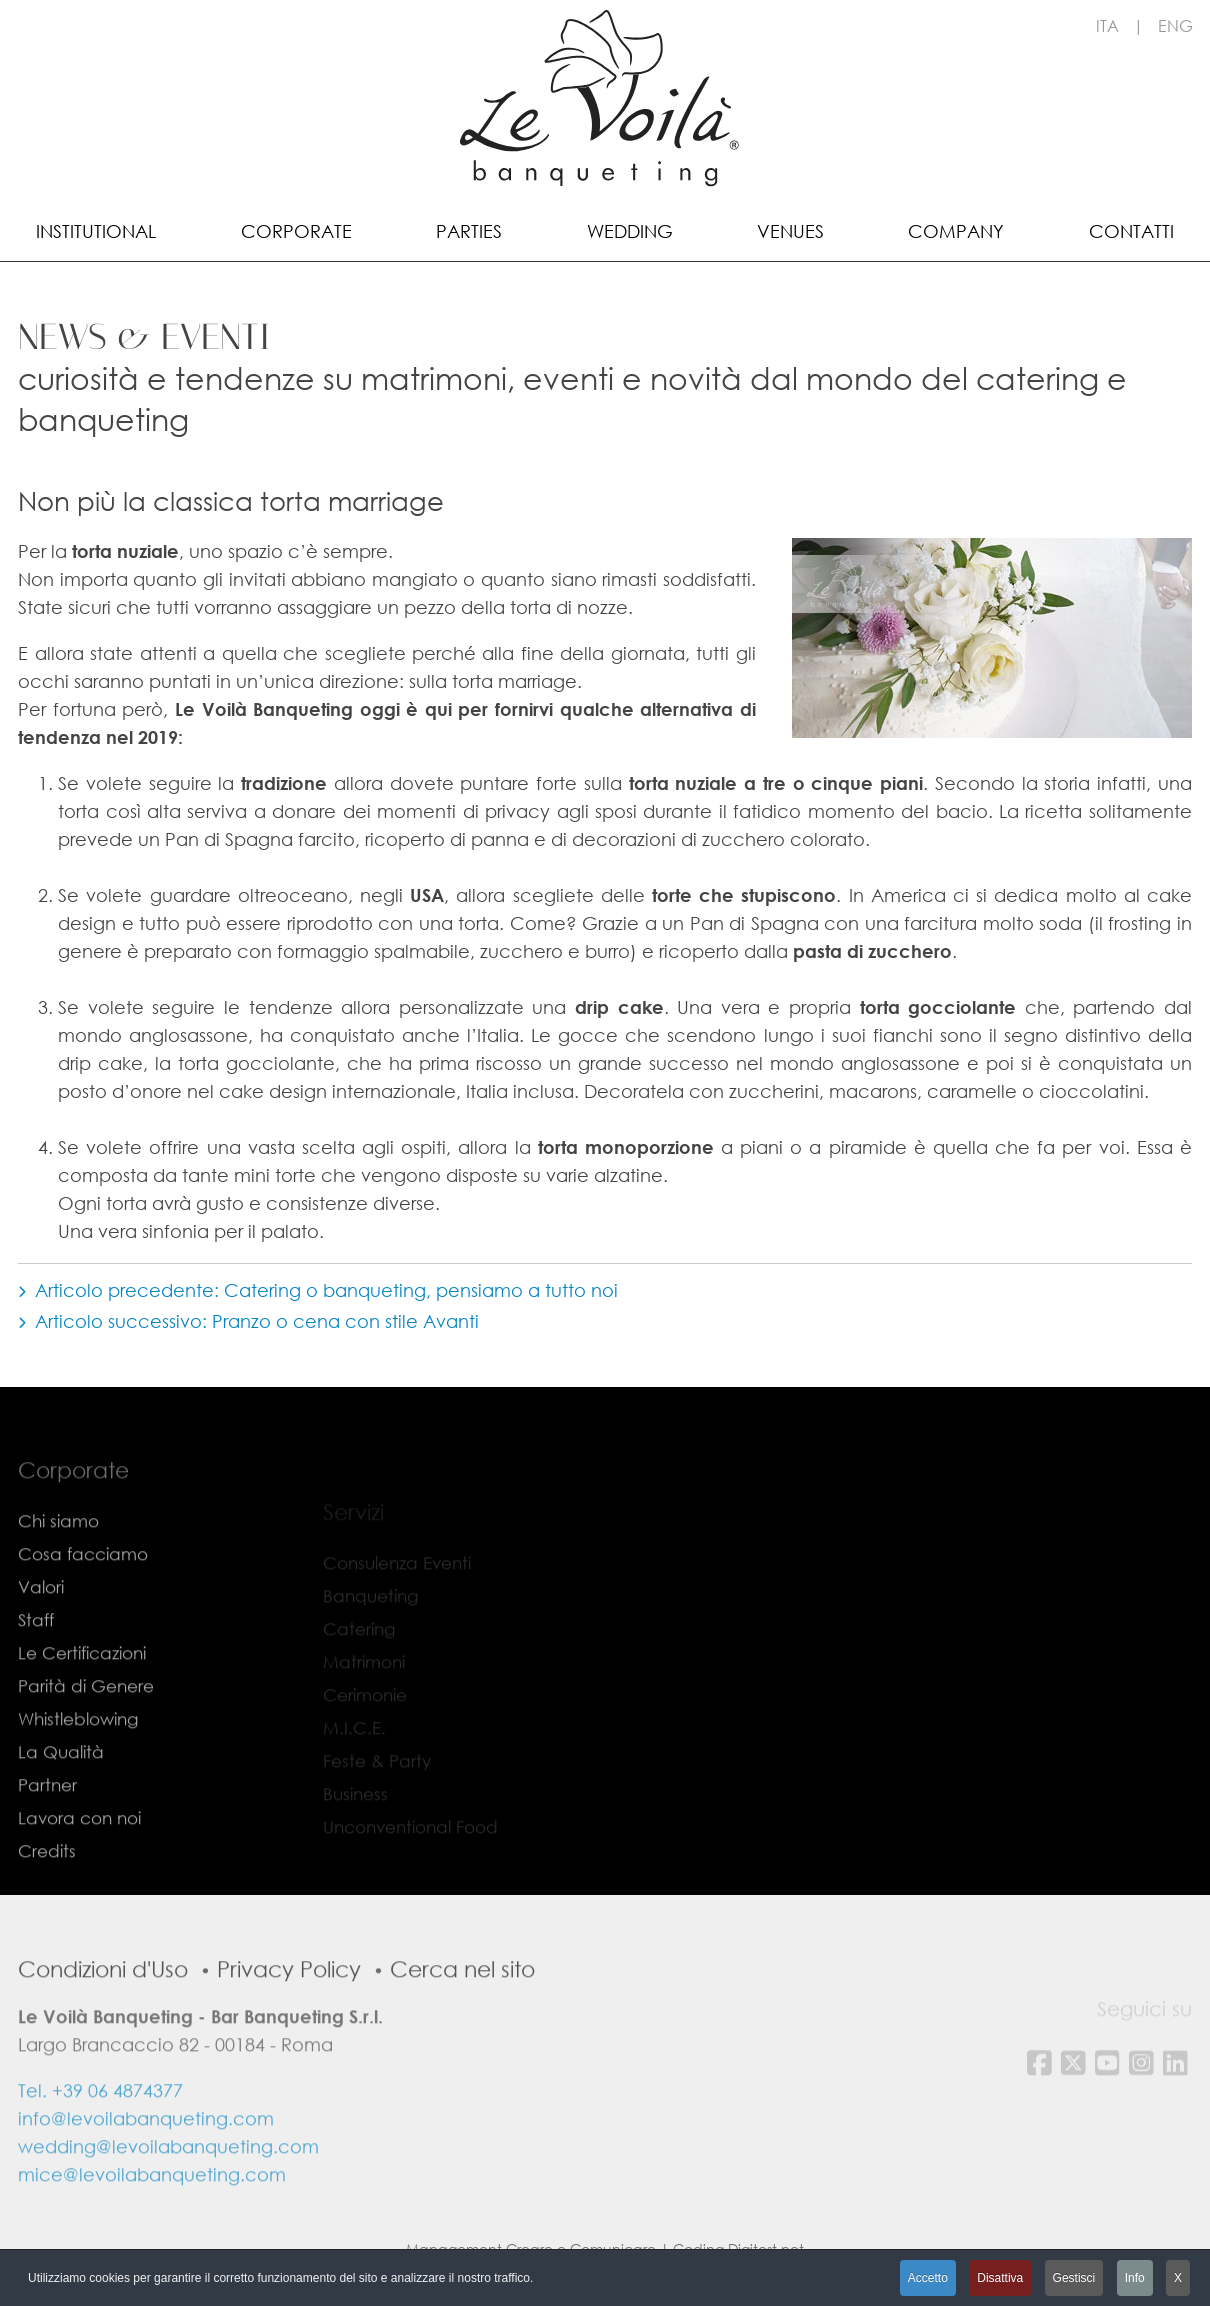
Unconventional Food (410, 1837)
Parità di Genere (86, 1720)
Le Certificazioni (82, 1687)
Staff (36, 1654)
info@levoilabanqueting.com (146, 2153)
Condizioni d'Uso (103, 2003)
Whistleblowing (78, 1753)
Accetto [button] (928, 2278)
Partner (47, 1819)
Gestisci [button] (1074, 2278)
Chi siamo (58, 1555)
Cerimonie (365, 1705)
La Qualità (61, 1786)
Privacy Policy (289, 2003)
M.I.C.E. (354, 1738)
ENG (1175, 25)
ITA (1107, 25)
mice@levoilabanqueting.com (152, 2209)
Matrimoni (364, 1672)
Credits (47, 1885)
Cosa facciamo (83, 1588)
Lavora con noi (79, 1852)
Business (355, 1804)
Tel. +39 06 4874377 (100, 2125)
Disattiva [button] (1000, 2278)
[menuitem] (96, 230)
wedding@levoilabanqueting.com (168, 2181)
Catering (359, 1639)
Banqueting (370, 1606)
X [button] (1178, 2278)
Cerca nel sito (462, 2003)
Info (1135, 2278)
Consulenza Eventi (397, 1573)
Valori (41, 1621)
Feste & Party (377, 1771)
